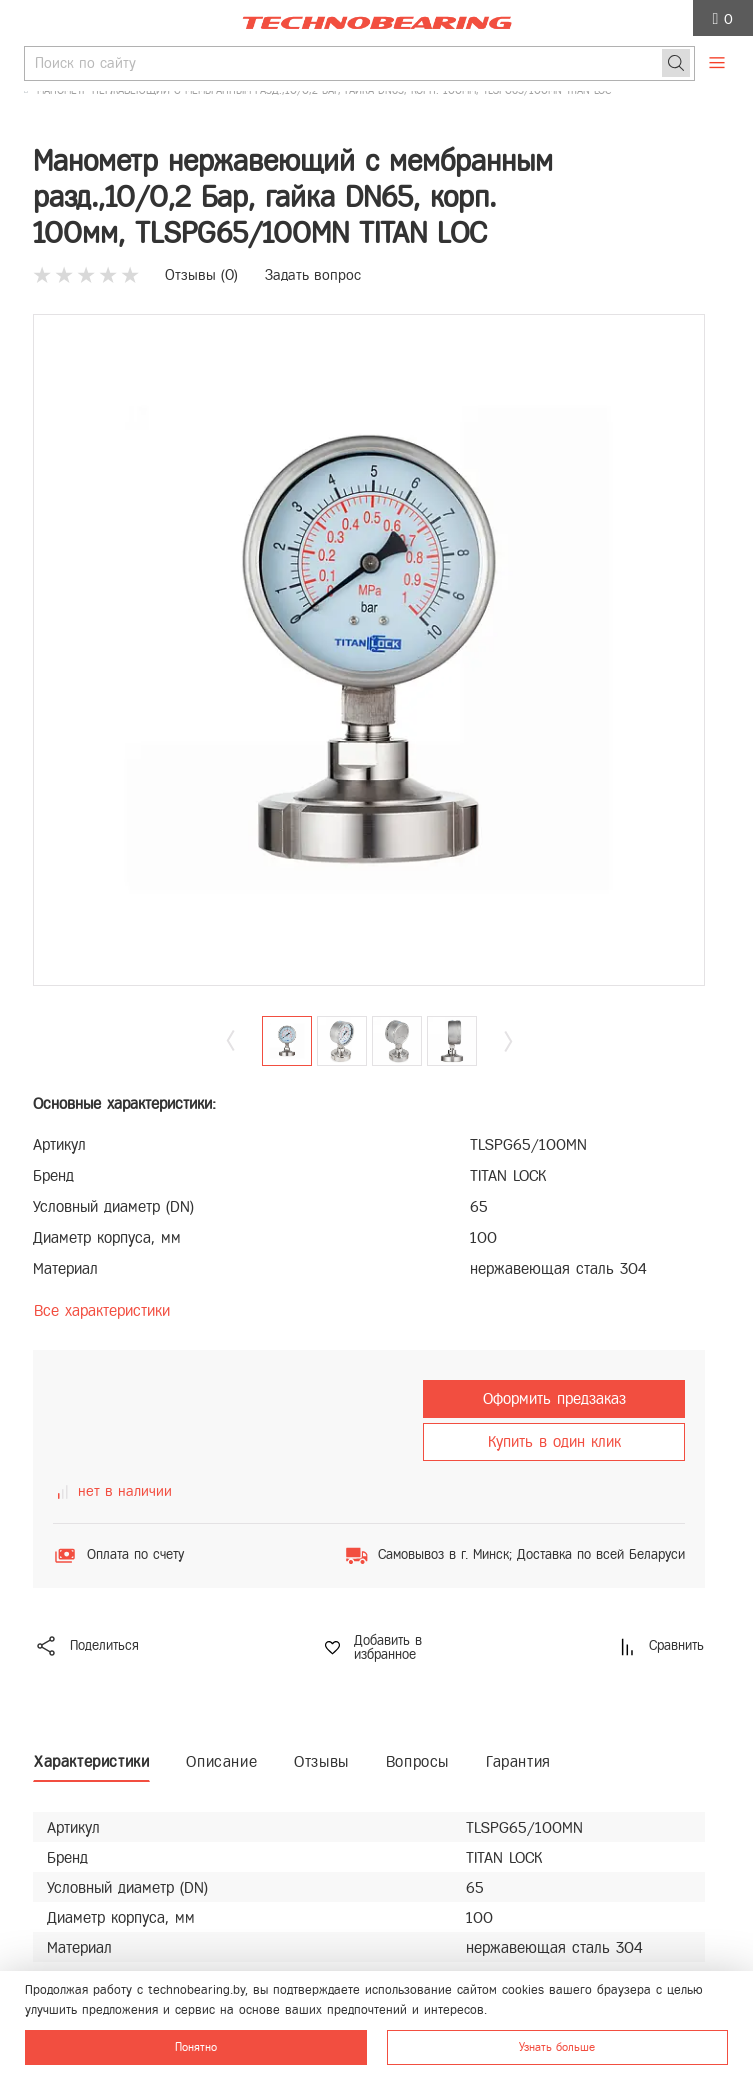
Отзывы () (201, 275)
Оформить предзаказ (554, 1398)
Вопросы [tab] (417, 1761)
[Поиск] (676, 63)
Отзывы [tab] (321, 1761)
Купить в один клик (554, 1441)
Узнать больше (557, 2047)
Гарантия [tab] (518, 1761)
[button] (508, 1041)
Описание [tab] (221, 1761)
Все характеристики (102, 1310)
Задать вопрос (313, 275)
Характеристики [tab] (91, 1761)
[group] (369, 650)
